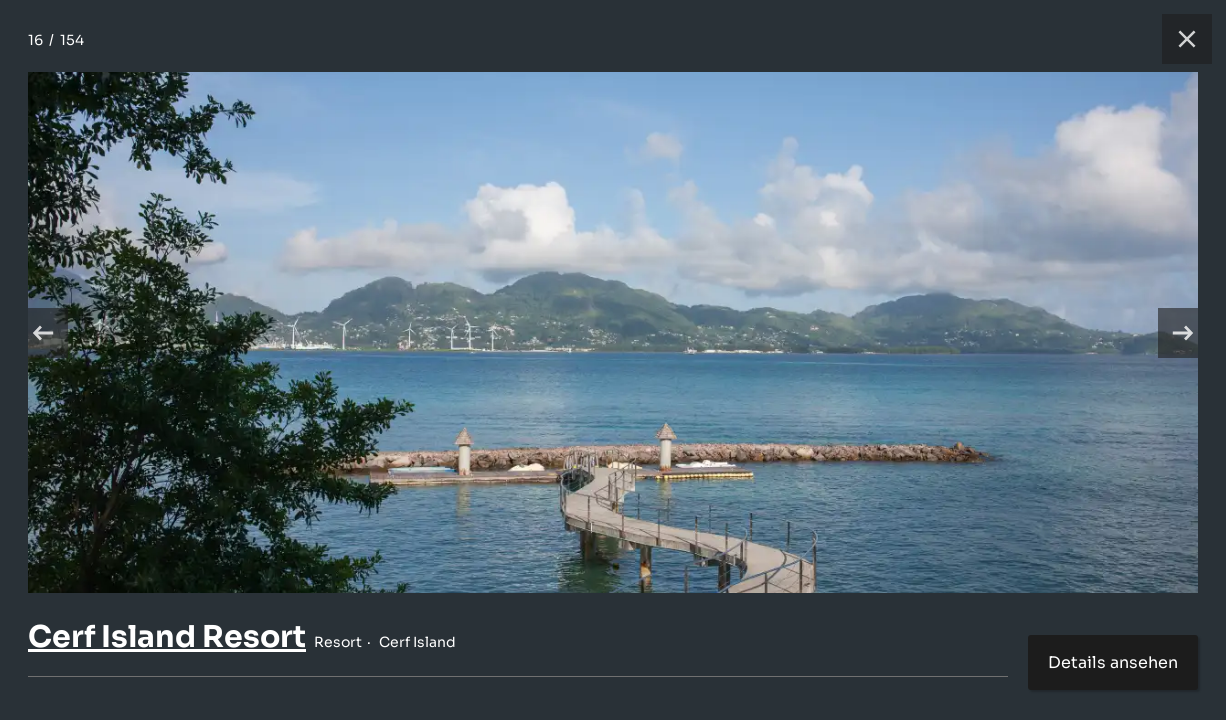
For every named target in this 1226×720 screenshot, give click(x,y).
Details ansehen (1113, 662)
